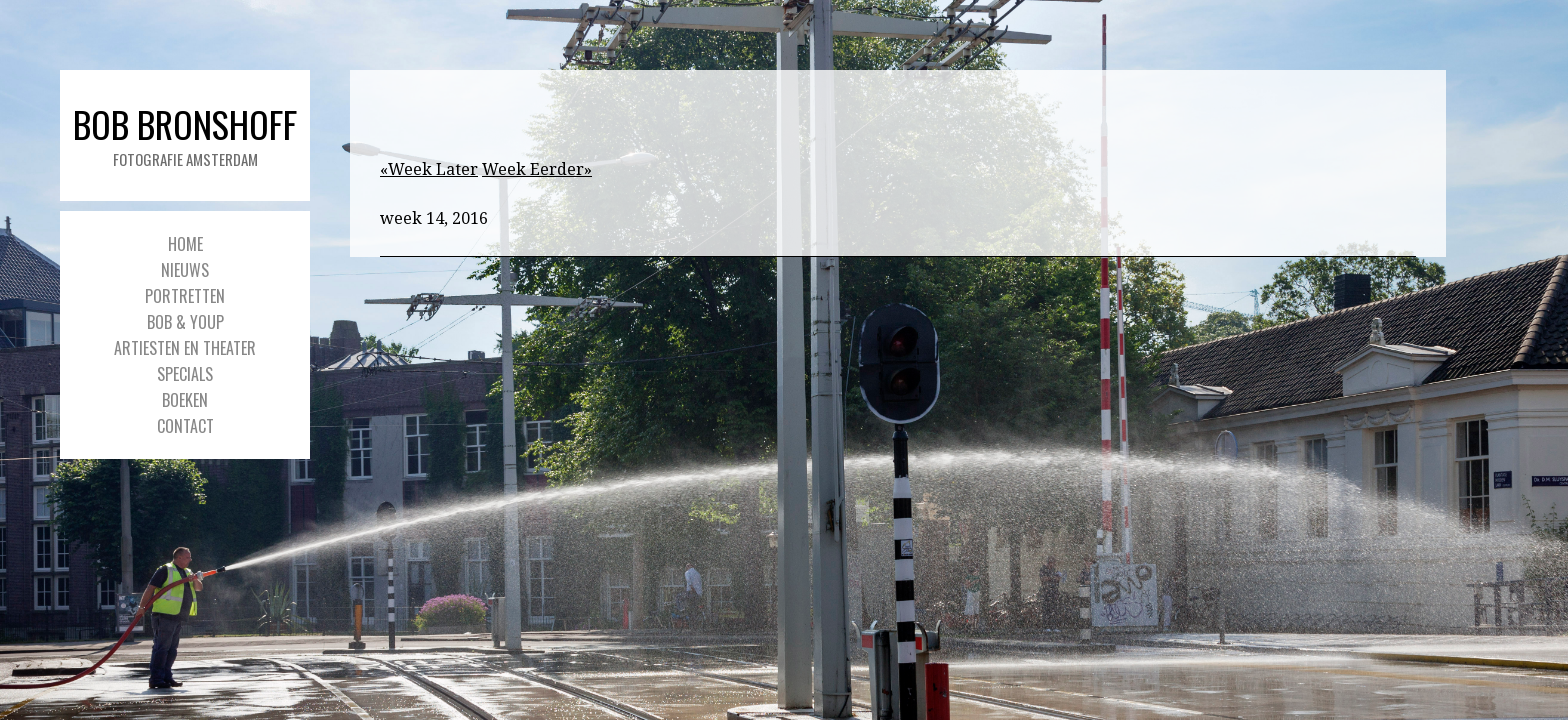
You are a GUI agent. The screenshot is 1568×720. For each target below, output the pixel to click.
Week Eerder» (537, 169)
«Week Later (429, 169)
